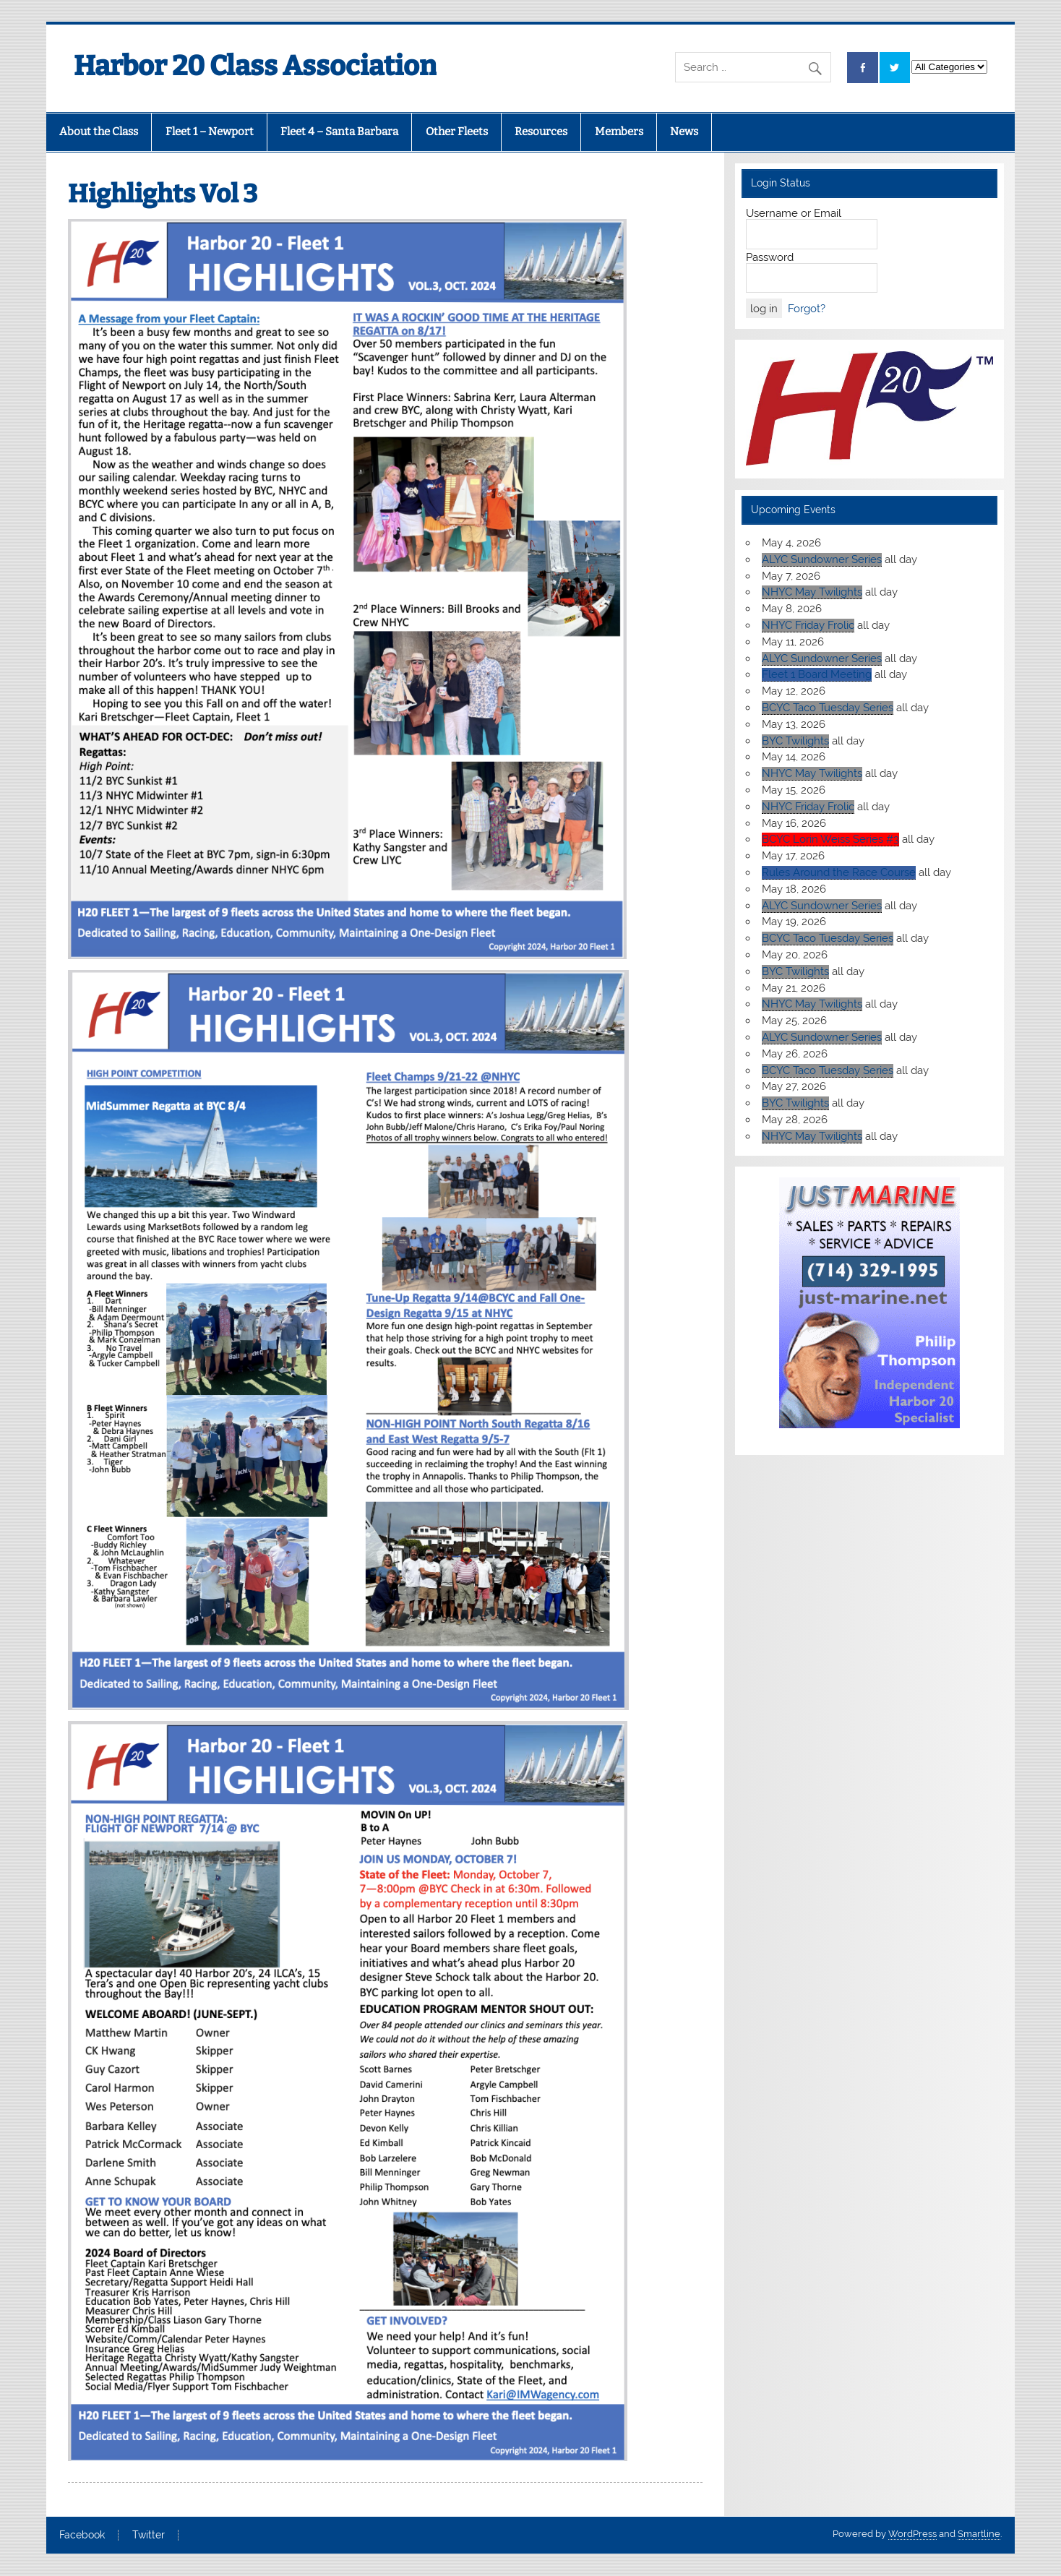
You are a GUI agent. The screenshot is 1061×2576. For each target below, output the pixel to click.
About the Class (98, 131)
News (684, 131)
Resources (541, 131)
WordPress (912, 2533)
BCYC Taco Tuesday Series (827, 707)
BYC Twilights (795, 740)
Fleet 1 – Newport (210, 131)
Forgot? (806, 308)
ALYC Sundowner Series (822, 559)
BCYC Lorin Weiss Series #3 (830, 839)
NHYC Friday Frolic (808, 625)
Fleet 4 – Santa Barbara (339, 131)
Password (770, 257)
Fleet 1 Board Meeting (817, 674)
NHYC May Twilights (812, 591)
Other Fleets (457, 131)
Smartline (979, 2533)
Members (619, 131)
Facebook (82, 2535)
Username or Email (793, 213)
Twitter (148, 2535)
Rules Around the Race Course (839, 872)
